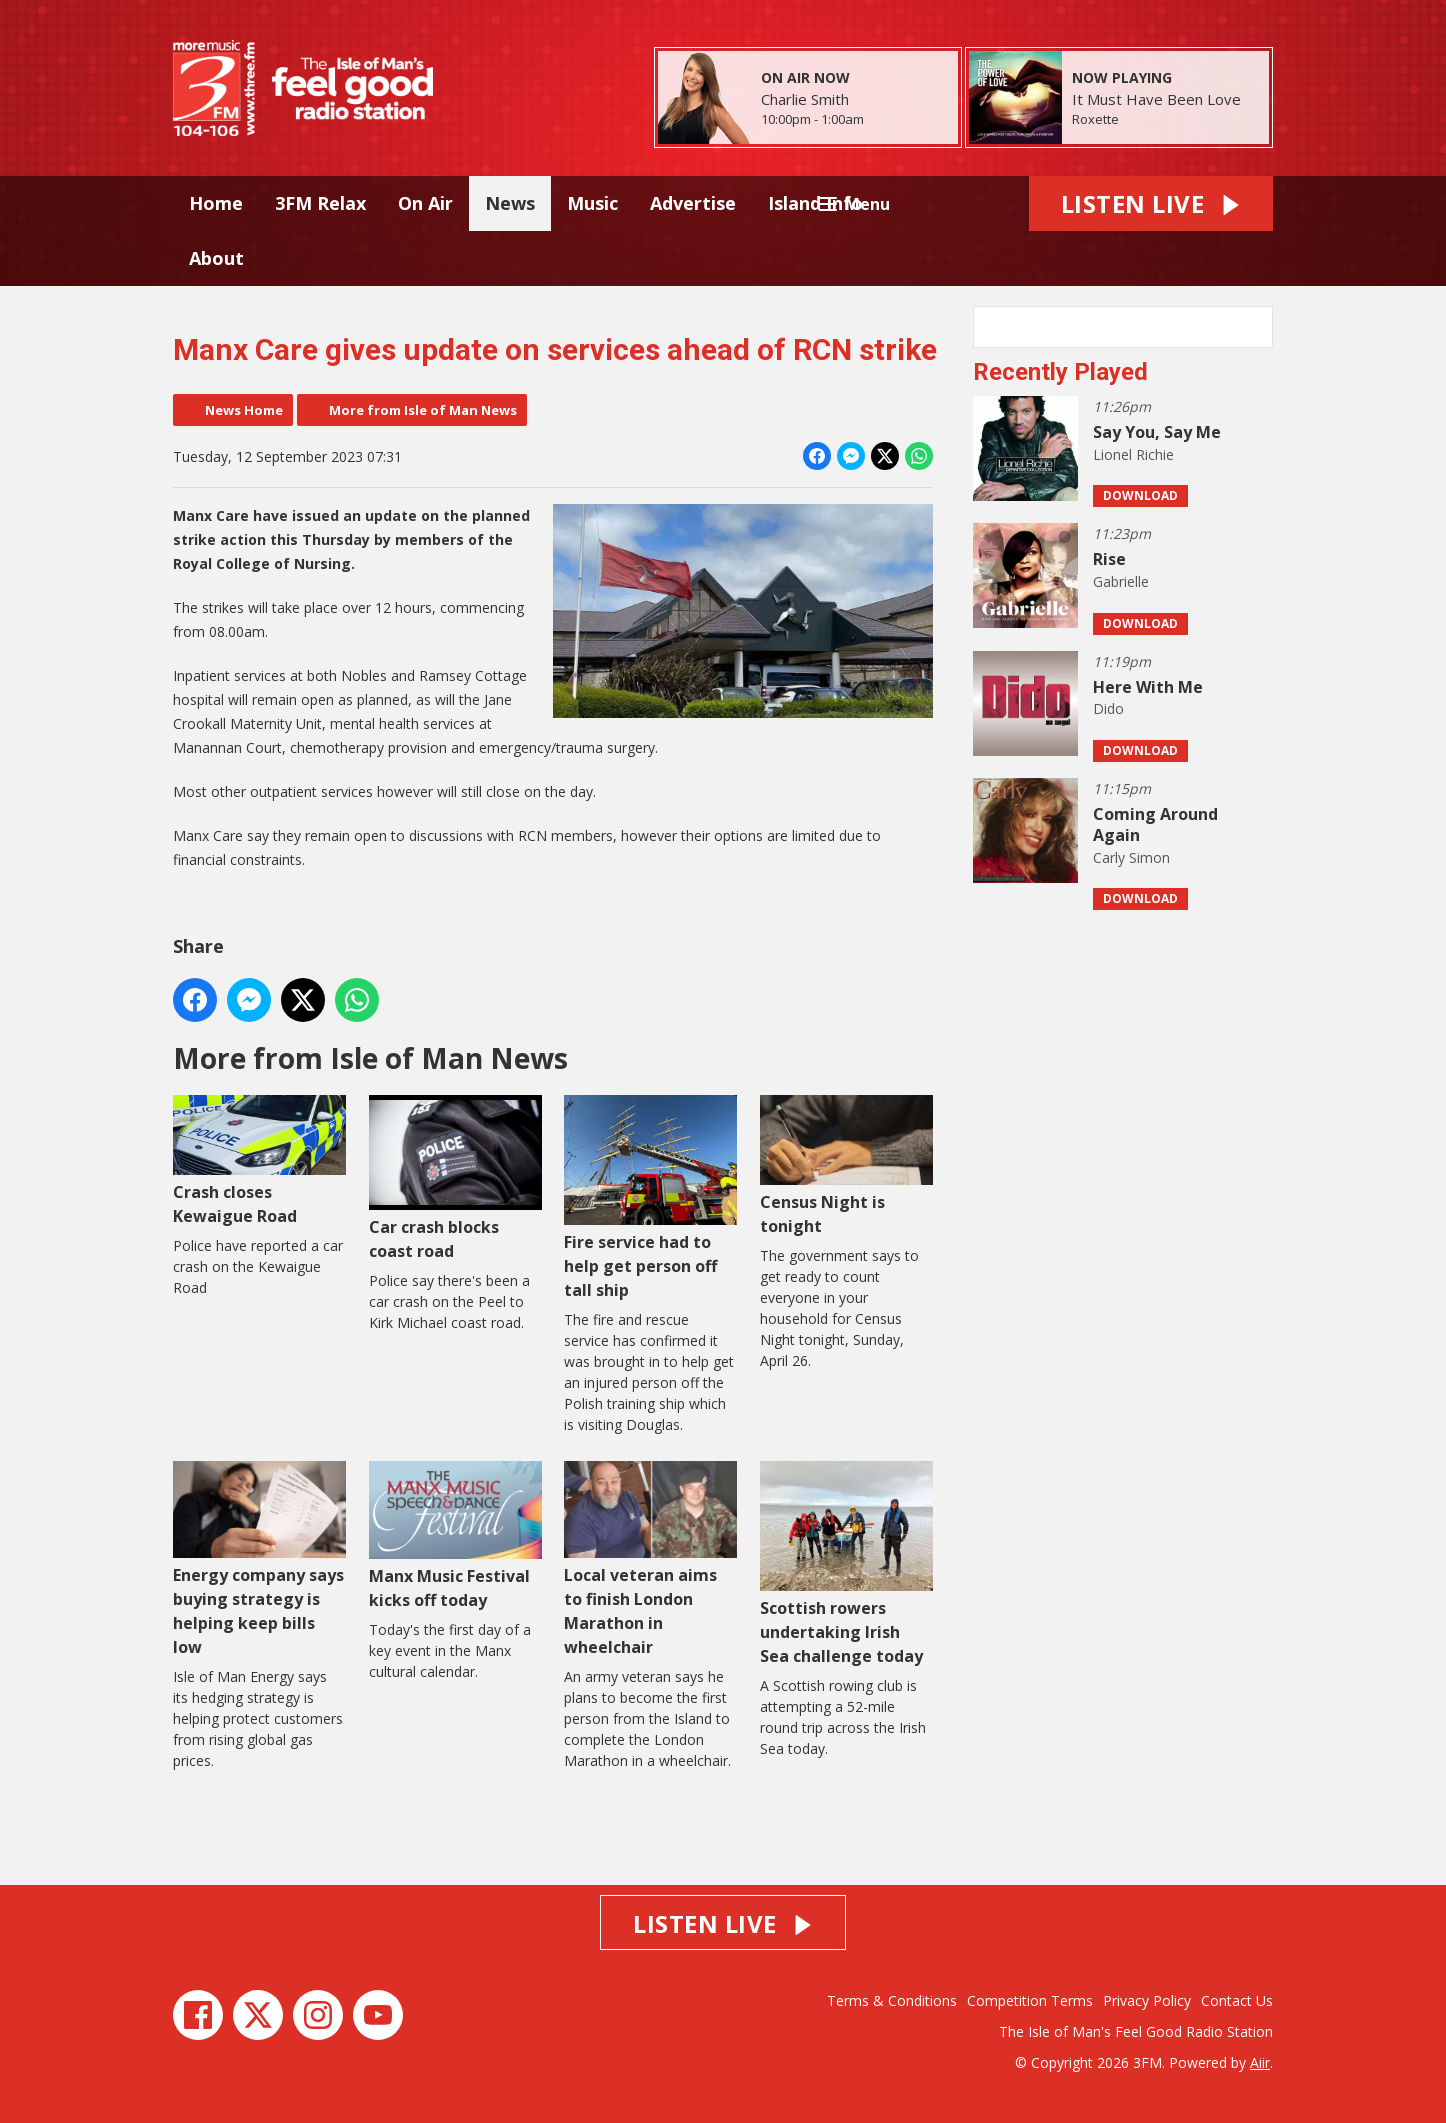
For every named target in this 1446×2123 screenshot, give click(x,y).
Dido (1108, 708)
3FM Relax (320, 203)
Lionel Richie (1133, 454)
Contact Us (1237, 2000)
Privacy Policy (1147, 2000)
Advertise (693, 203)
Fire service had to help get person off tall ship (650, 1198)
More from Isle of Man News (423, 410)
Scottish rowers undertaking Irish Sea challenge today (846, 1563)
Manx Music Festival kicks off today (455, 1535)
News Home (244, 410)
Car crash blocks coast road (455, 1178)
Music (592, 203)
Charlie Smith (805, 99)
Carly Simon (1131, 857)
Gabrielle (1121, 581)
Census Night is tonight (846, 1166)
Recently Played (1060, 372)
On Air (425, 203)
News (510, 203)
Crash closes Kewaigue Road (259, 1161)
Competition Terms (1030, 2000)
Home (216, 203)
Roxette (1095, 119)
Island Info (815, 203)
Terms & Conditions (892, 2000)
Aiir (1260, 2062)
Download (1140, 495)
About (216, 258)
